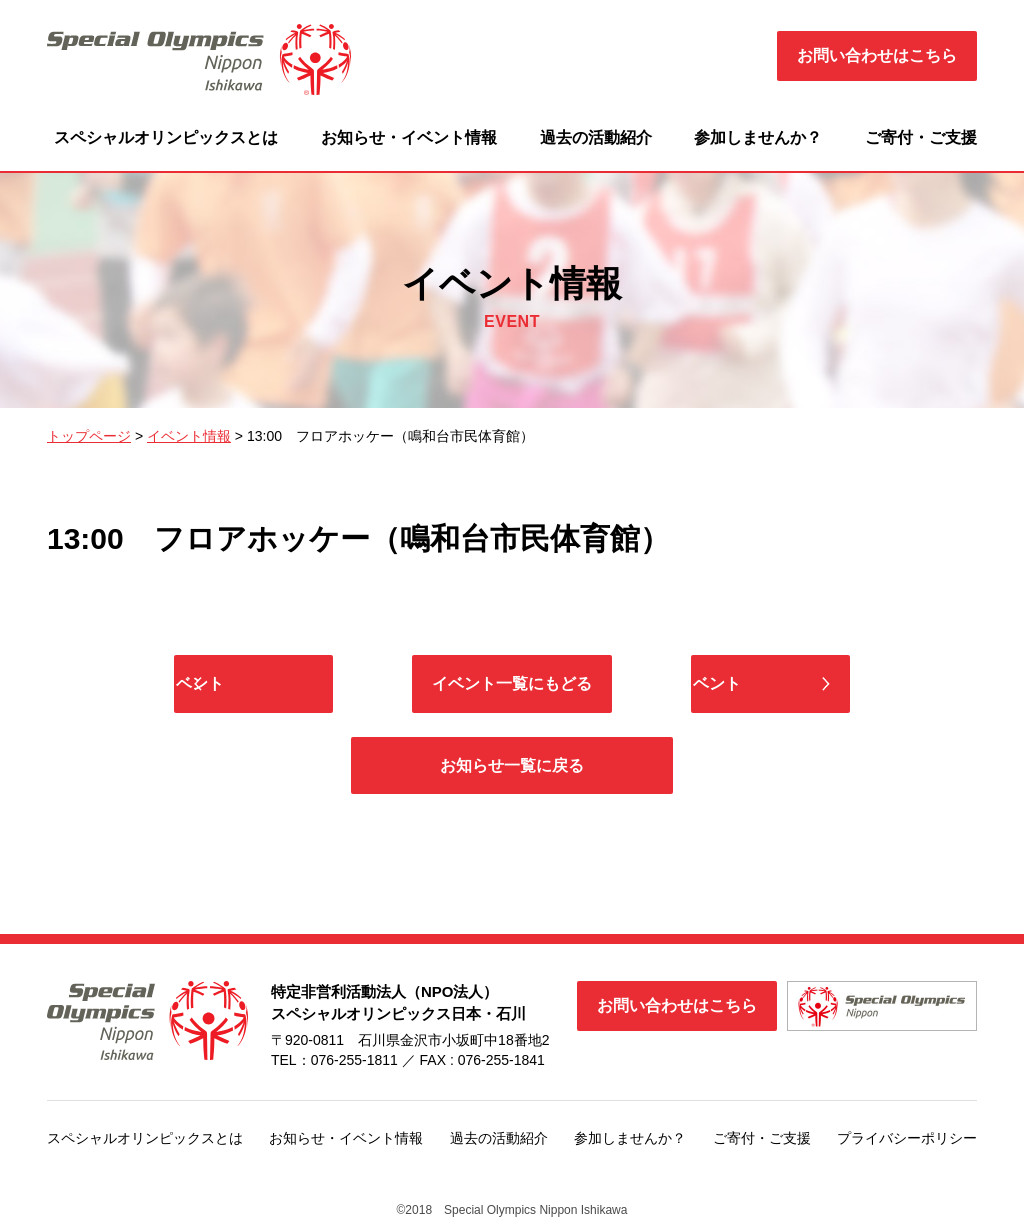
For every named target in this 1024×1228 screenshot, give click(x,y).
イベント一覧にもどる (512, 684)
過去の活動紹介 (596, 137)
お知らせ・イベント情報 (409, 137)
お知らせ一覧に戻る (512, 768)
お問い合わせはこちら (877, 55)
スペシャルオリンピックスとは (166, 137)
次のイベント (737, 684)
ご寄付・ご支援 (921, 137)
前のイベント (287, 684)
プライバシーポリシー (907, 1142)
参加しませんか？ (758, 137)
